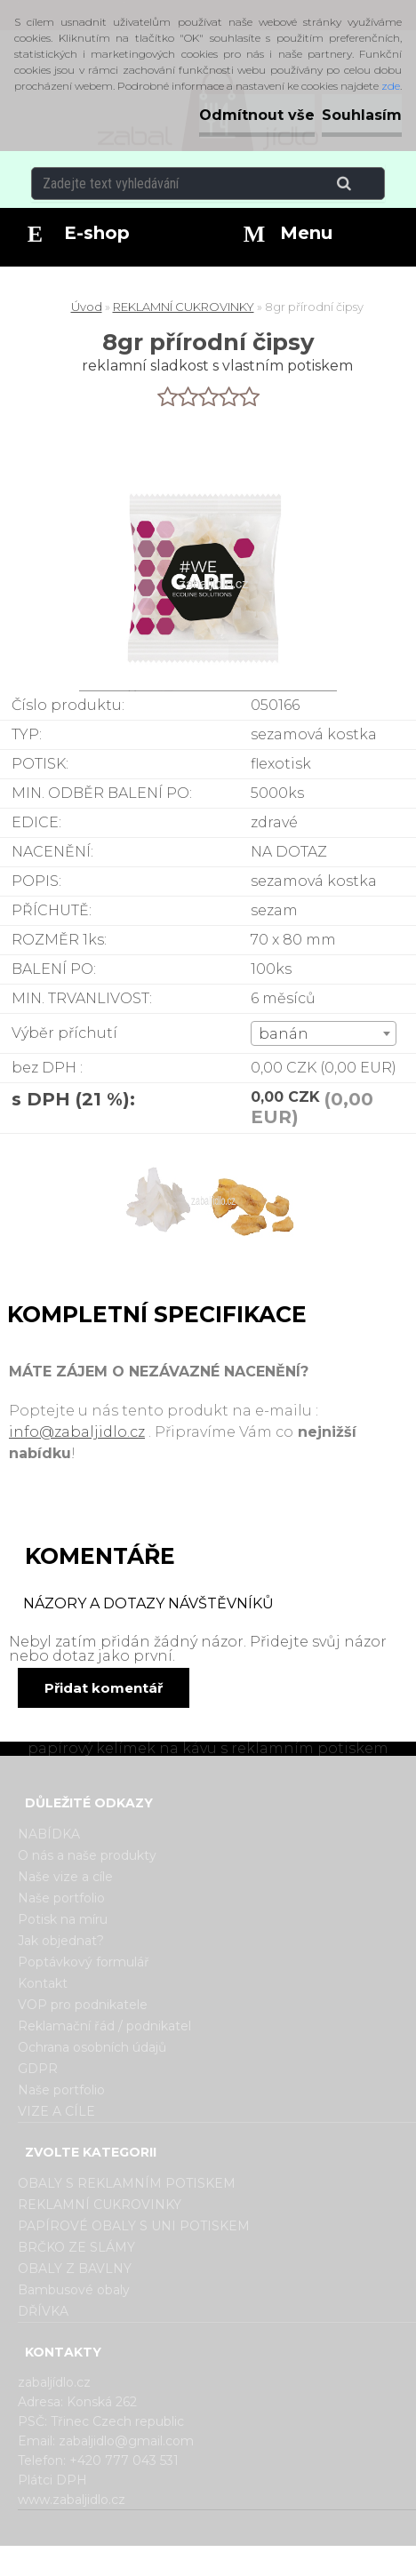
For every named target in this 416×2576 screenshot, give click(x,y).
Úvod (86, 306)
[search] (365, 184)
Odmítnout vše (257, 115)
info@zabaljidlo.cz (77, 1432)
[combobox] (323, 1033)
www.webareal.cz (278, 2561)
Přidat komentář (103, 1687)
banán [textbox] (283, 1033)
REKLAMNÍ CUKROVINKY (183, 306)
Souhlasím (362, 115)
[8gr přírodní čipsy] (208, 1205)
